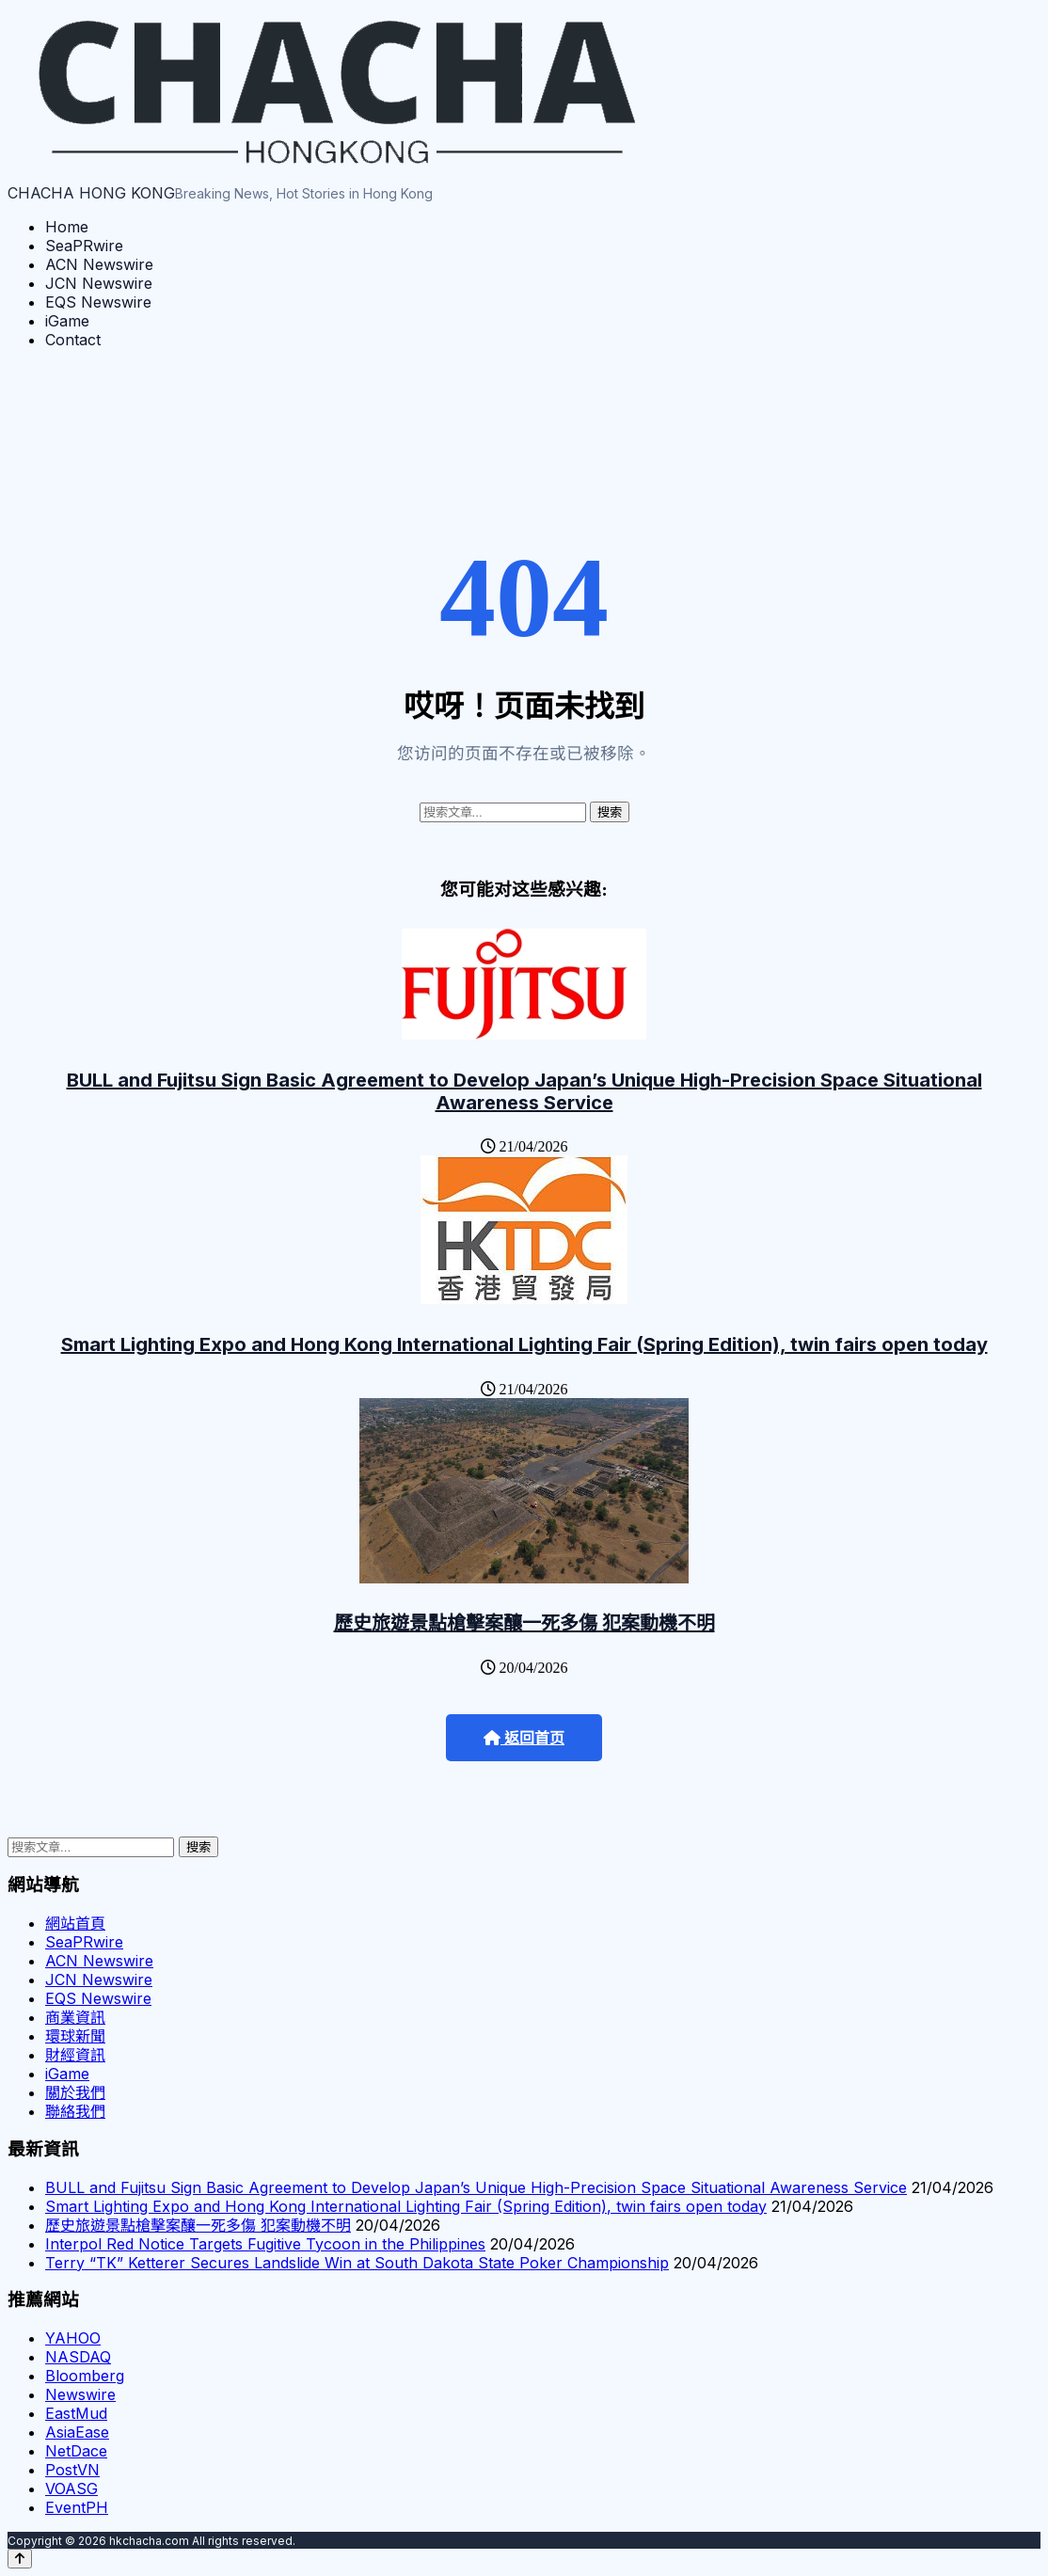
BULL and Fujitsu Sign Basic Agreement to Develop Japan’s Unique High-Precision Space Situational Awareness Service (524, 1091)
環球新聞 (75, 2036)
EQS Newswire (98, 302)
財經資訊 (75, 2054)
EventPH (76, 2507)
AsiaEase (77, 2432)
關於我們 (75, 2092)
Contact (73, 339)
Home (66, 226)
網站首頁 (75, 1923)
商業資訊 (75, 2017)
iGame (67, 320)
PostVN (72, 2469)
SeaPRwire (84, 245)
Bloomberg (84, 2375)
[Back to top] (20, 2558)
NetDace (76, 2450)
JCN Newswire (98, 283)
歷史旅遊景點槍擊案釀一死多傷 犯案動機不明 (524, 1623)
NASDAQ (78, 2356)
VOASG (71, 2488)
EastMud (76, 2413)
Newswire (80, 2394)
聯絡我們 (75, 2111)
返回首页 (524, 1738)
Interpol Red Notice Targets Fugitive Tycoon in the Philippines (265, 2243)
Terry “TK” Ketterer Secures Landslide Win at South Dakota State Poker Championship (357, 2262)
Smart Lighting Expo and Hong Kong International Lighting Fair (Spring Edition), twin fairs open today (524, 1344)
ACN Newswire (99, 264)
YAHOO (73, 2338)
